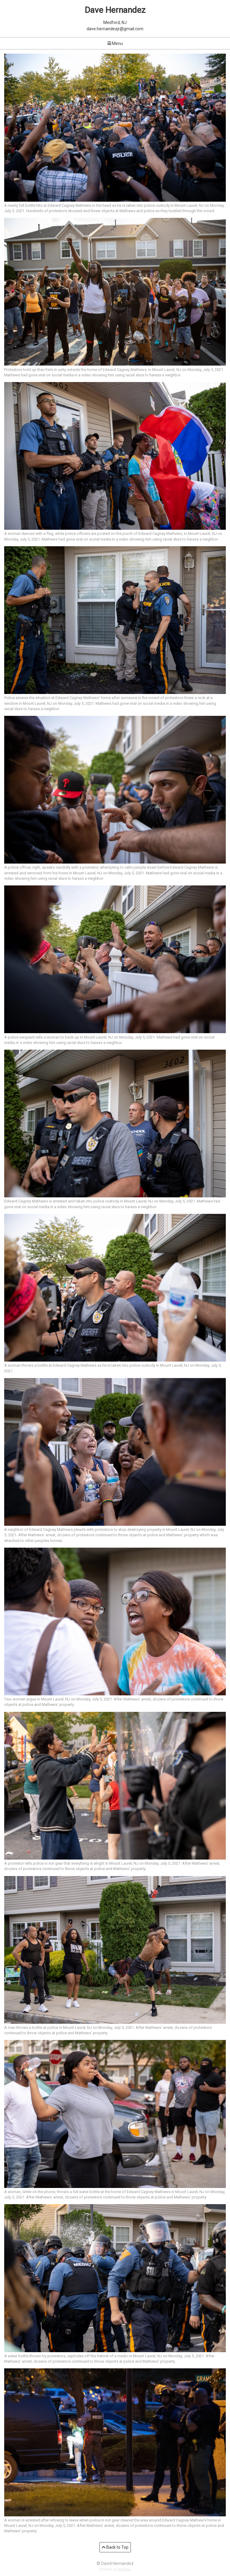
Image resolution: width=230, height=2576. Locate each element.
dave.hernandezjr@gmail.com (115, 28)
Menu (115, 43)
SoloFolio (124, 2569)
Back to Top (115, 2547)
